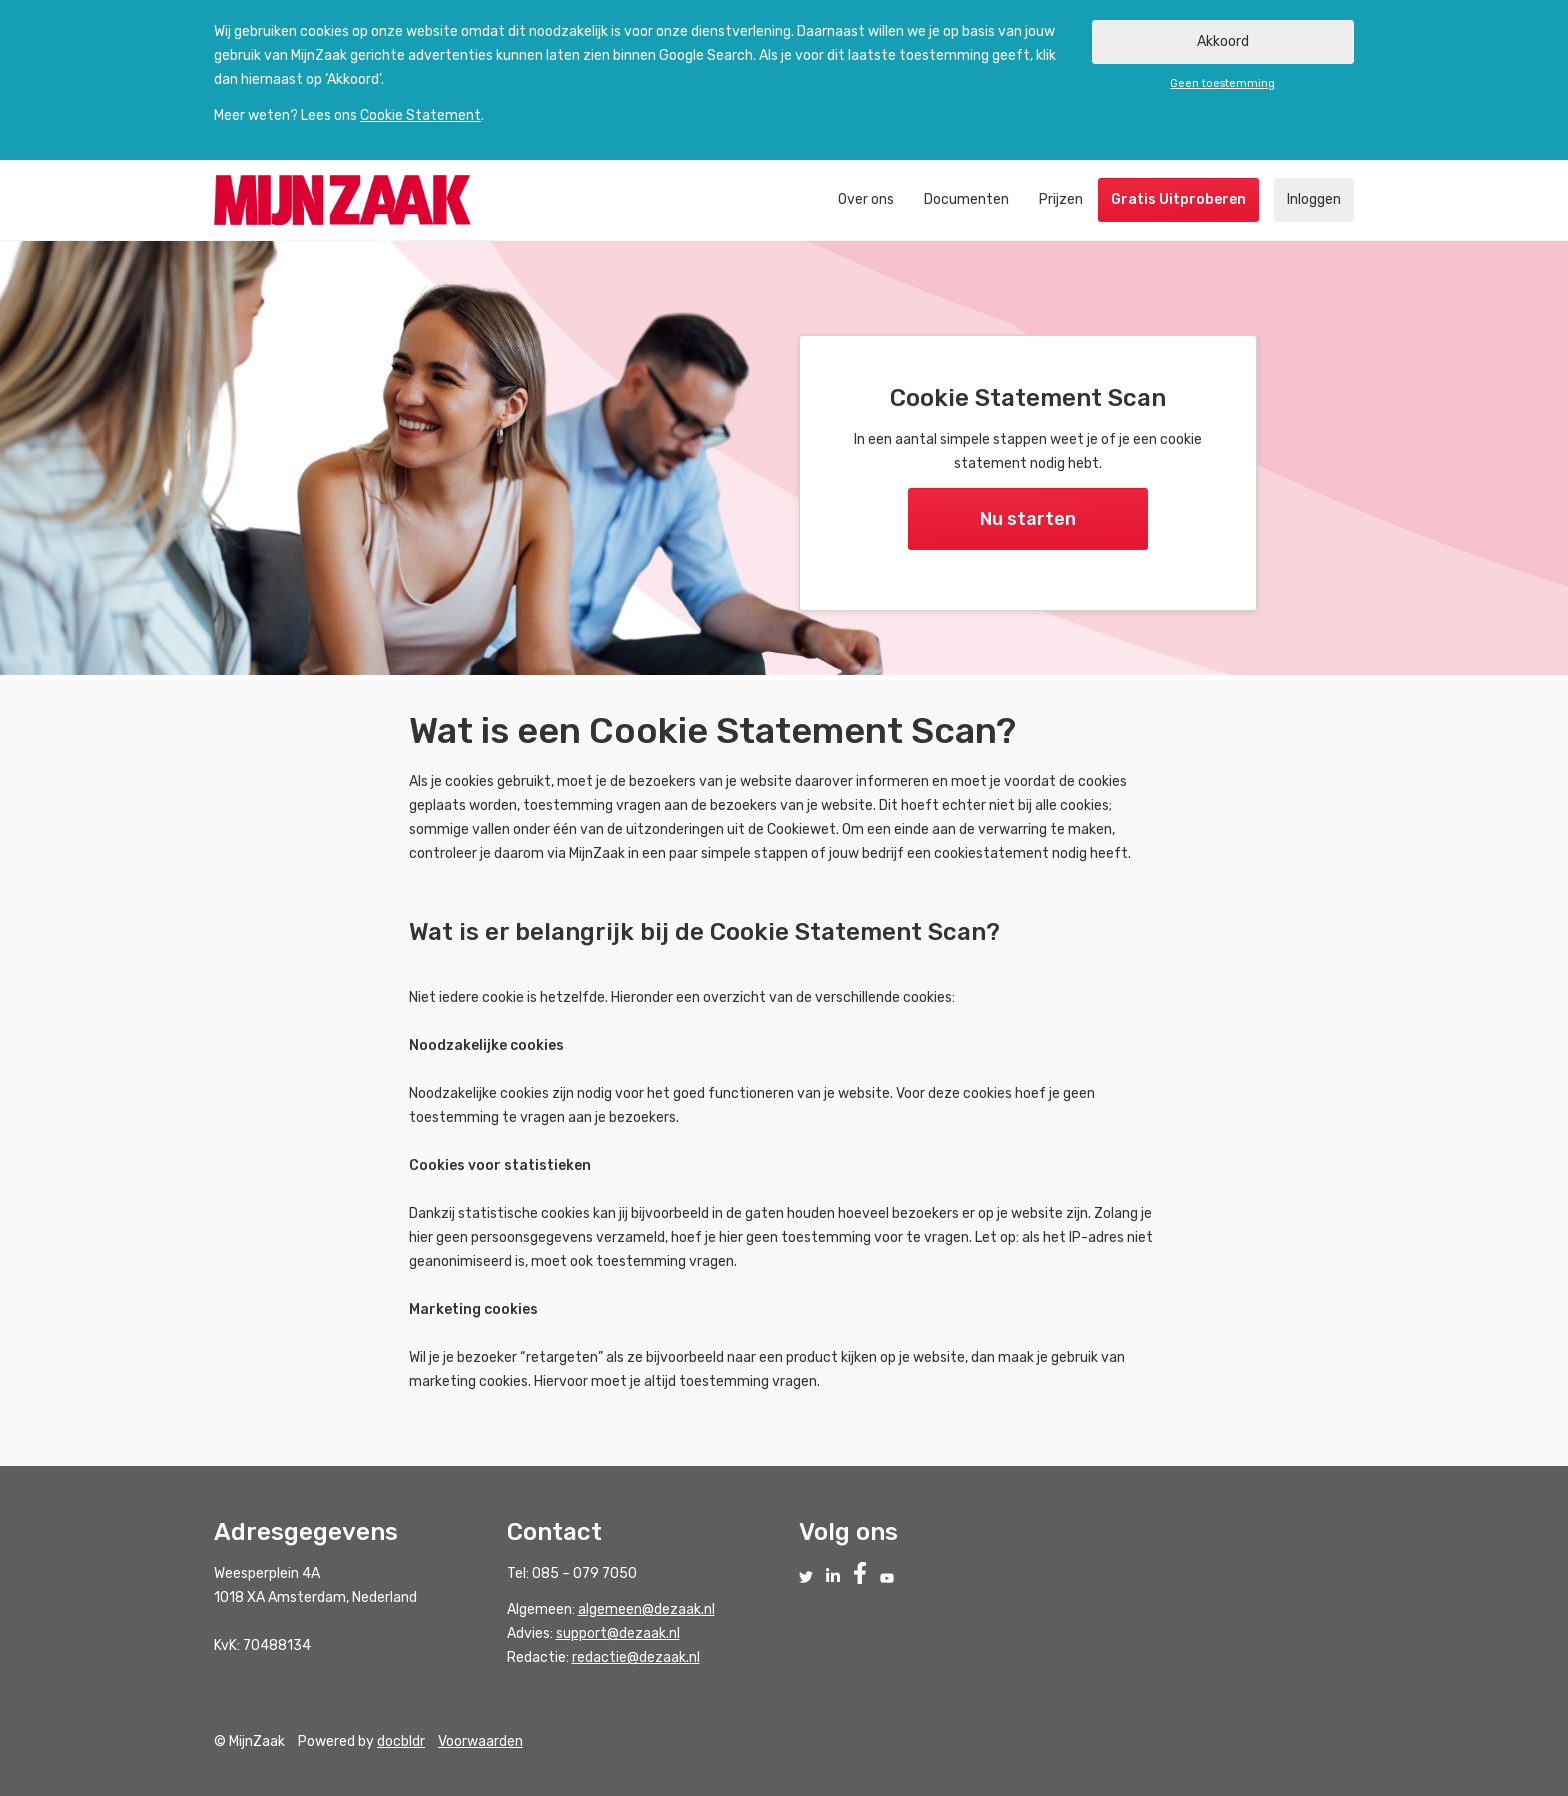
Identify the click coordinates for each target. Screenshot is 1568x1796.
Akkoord (1223, 41)
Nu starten (1028, 519)
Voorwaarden (480, 1741)
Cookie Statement (420, 115)
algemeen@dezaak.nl (646, 1609)
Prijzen (1061, 199)
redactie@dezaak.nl (636, 1657)
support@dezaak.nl (618, 1633)
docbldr (401, 1741)
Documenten (966, 199)
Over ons (866, 199)
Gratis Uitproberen (1178, 199)
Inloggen (1314, 199)
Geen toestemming (1222, 83)
